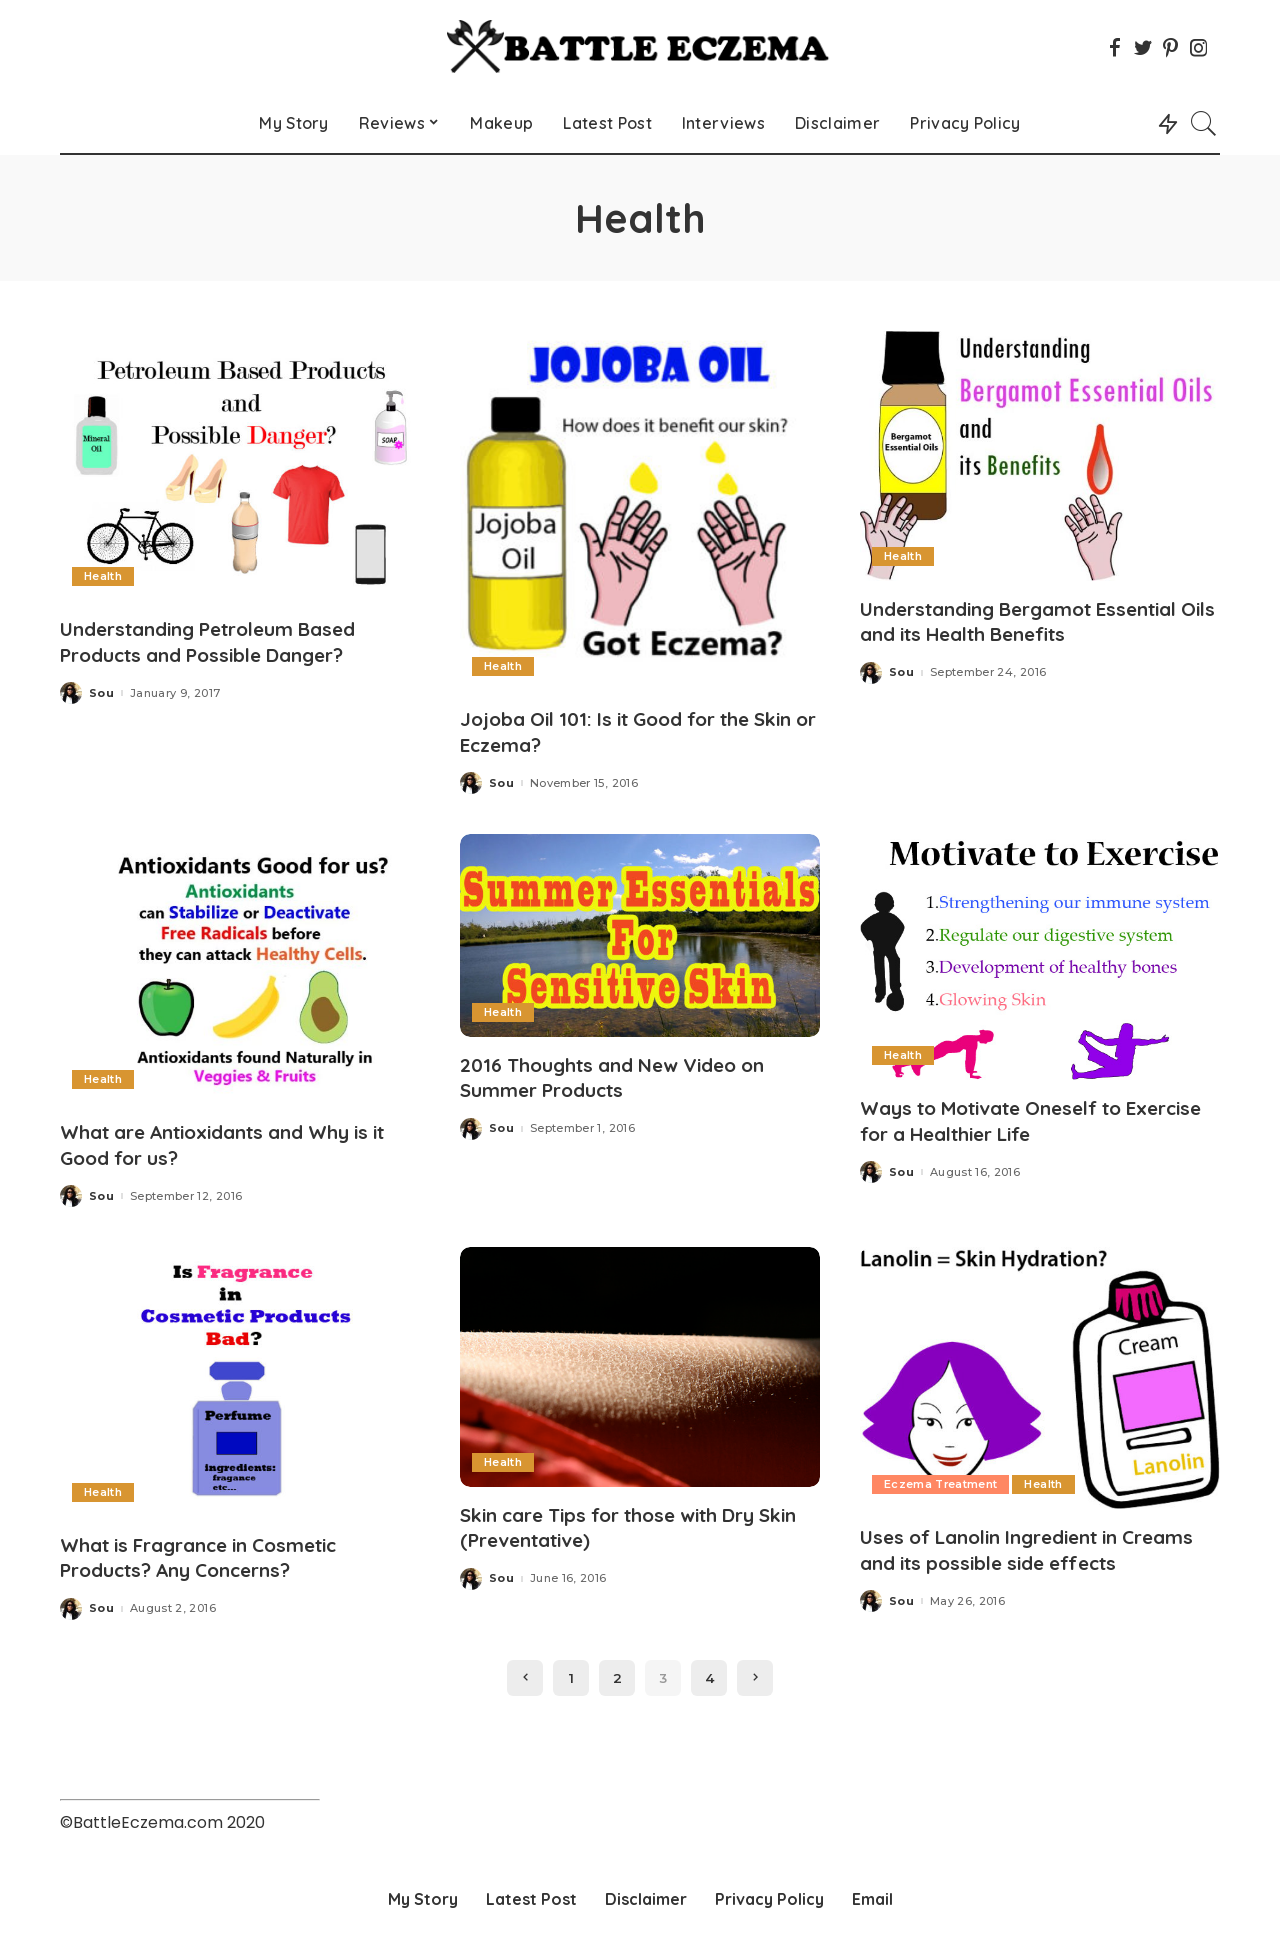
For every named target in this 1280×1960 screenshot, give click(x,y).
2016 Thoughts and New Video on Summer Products (622, 1076)
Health (103, 576)
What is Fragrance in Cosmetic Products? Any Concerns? (211, 1555)
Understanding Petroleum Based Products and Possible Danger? (220, 641)
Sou (101, 692)
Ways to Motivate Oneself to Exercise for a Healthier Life (1003, 1119)
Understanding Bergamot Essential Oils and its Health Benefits (1033, 621)
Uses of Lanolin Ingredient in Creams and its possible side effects (1039, 1547)
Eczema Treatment (942, 1482)
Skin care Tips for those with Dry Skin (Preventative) (620, 1525)
